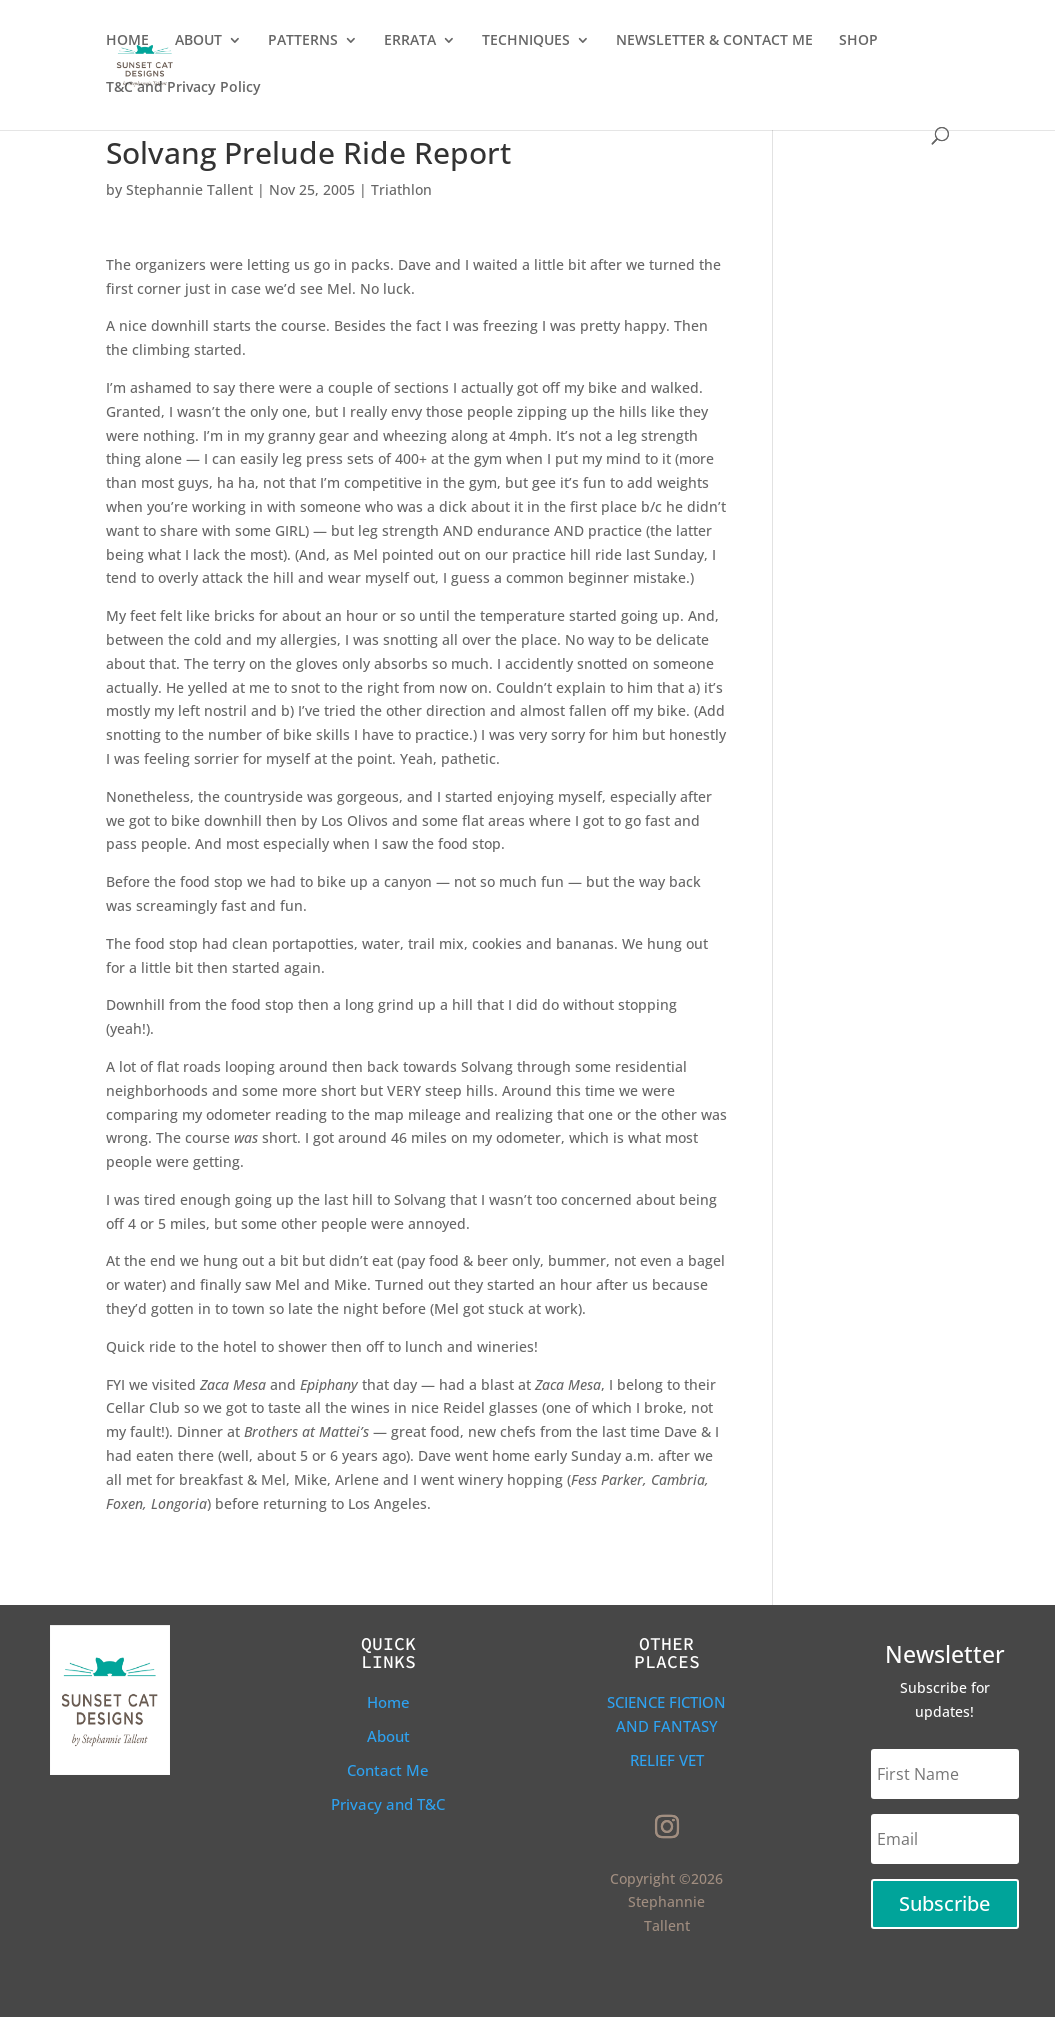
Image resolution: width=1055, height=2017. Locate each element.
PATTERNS (303, 41)
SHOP (858, 41)
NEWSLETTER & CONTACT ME (714, 41)
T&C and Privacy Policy (183, 88)
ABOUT (198, 41)
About (388, 1736)
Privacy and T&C (388, 1804)
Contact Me (388, 1770)
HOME (127, 41)
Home (388, 1702)
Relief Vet (667, 1760)
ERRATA (410, 41)
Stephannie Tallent (189, 189)
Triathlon (401, 189)
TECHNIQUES (526, 41)
